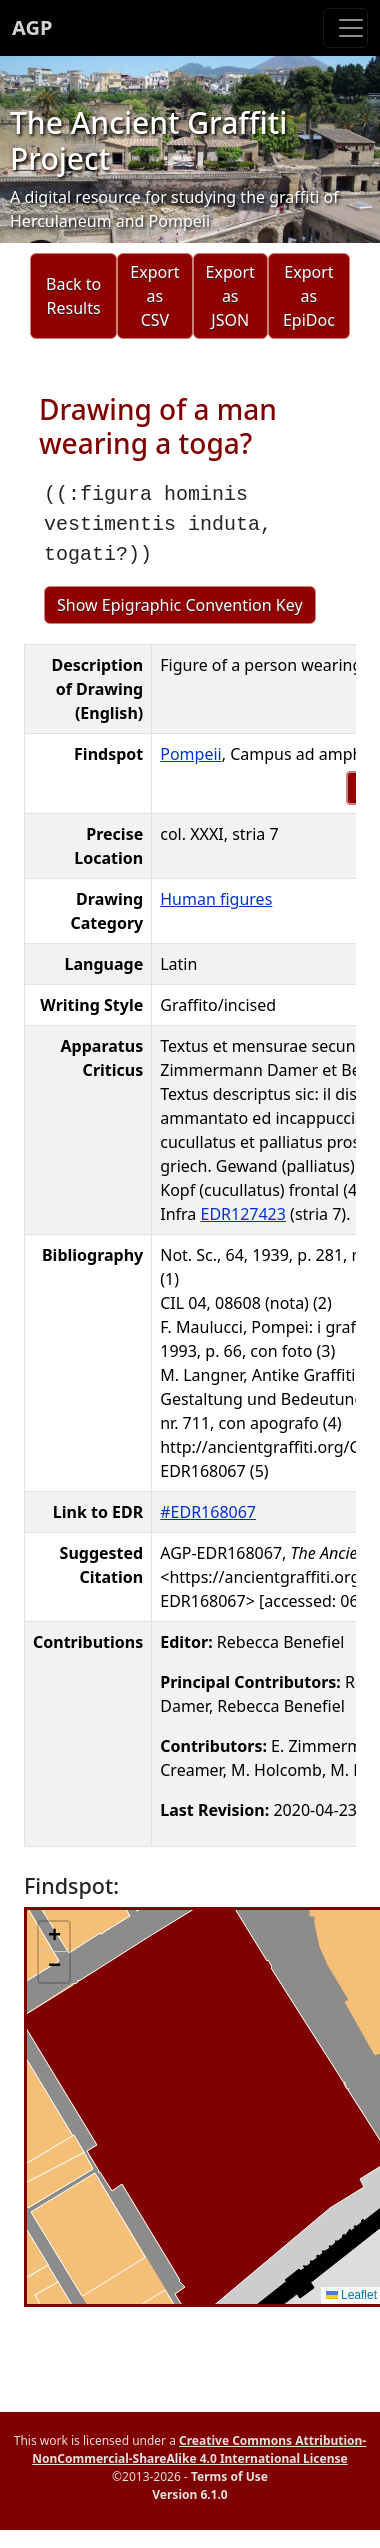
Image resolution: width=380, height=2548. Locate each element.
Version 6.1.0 (189, 2494)
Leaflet (351, 2295)
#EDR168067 (208, 1512)
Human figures (216, 899)
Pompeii (190, 754)
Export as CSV (154, 296)
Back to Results (73, 296)
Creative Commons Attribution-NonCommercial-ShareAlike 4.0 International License (199, 2449)
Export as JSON (230, 296)
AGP (32, 27)
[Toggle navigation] (345, 28)
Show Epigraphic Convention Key (180, 605)
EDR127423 (242, 1214)
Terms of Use (229, 2476)
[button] (54, 1937)
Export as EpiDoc (309, 296)
